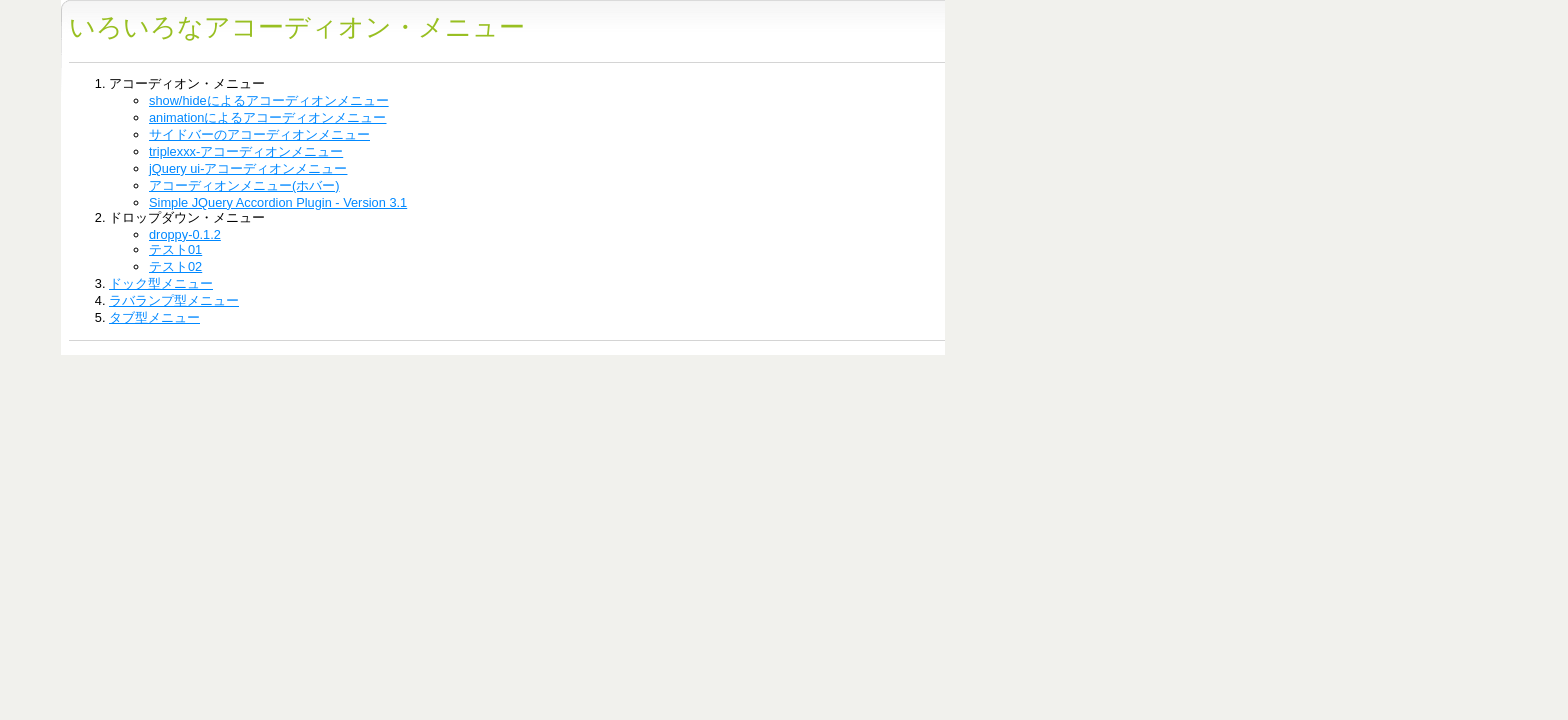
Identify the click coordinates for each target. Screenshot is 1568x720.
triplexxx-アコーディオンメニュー (246, 151)
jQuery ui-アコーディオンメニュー (248, 168)
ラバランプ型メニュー (174, 300)
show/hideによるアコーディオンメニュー (269, 100)
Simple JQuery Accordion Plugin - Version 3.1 (278, 202)
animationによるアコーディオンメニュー (268, 117)
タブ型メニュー (154, 317)
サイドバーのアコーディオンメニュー (259, 134)
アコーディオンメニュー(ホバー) (244, 185)
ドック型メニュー (161, 283)
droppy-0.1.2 (185, 234)
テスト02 (175, 266)
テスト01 (175, 249)
